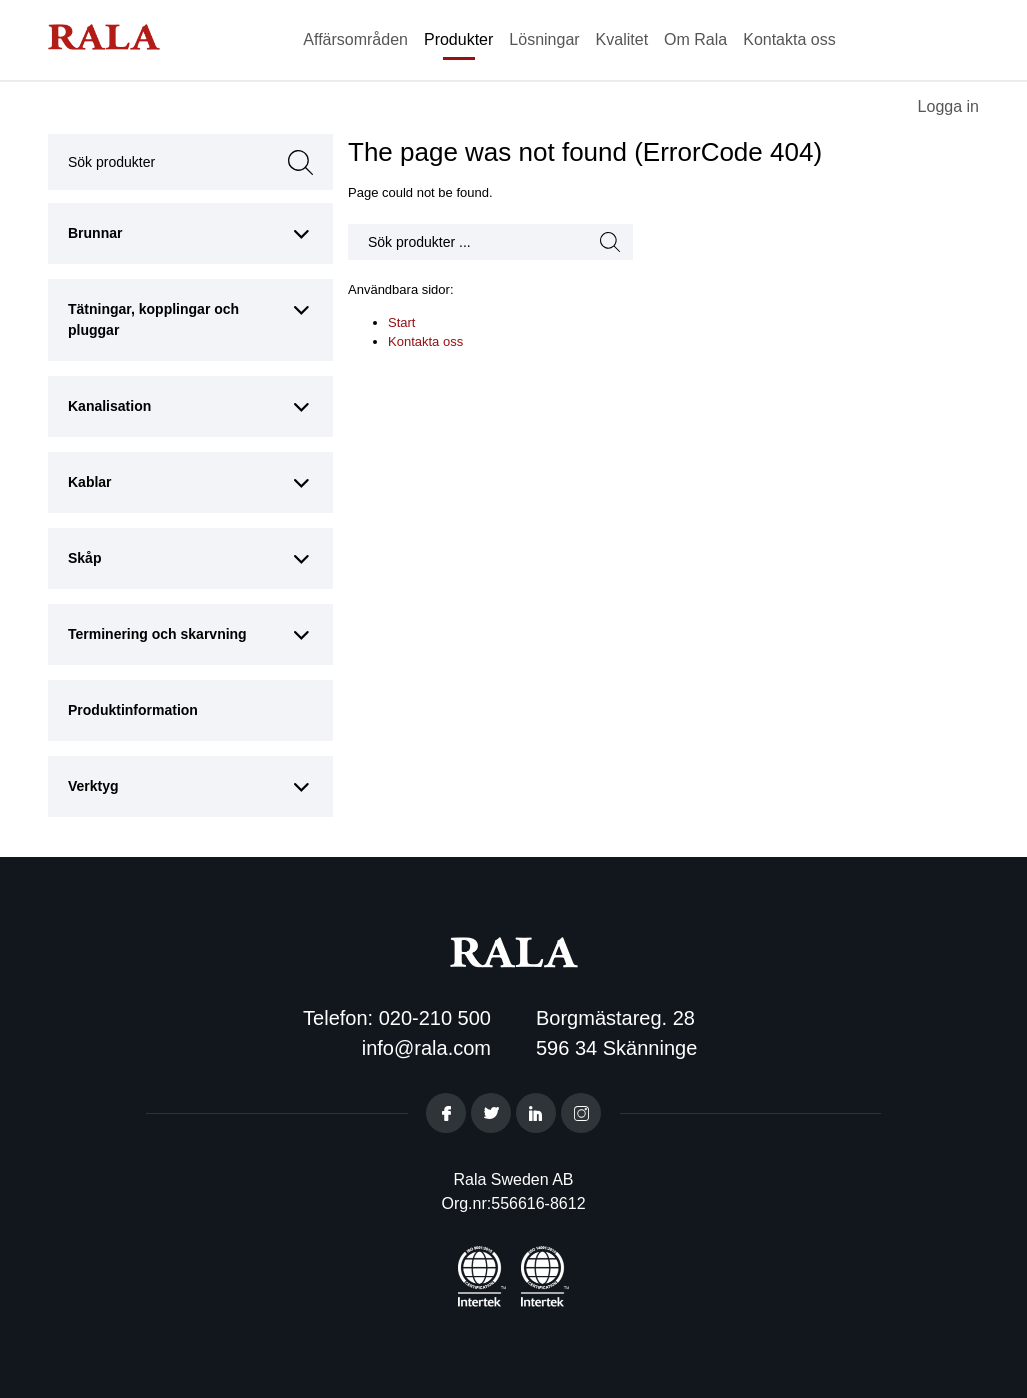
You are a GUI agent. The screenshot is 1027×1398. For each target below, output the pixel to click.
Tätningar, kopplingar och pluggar (153, 319)
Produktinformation (133, 710)
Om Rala (695, 39)
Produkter (458, 39)
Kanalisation (109, 406)
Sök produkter (162, 162)
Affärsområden (355, 39)
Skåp (84, 558)
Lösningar (544, 39)
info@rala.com (426, 1048)
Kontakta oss (789, 39)
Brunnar (95, 233)
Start (401, 322)
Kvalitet (622, 39)
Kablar (90, 482)
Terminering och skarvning (157, 634)
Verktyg (93, 786)
